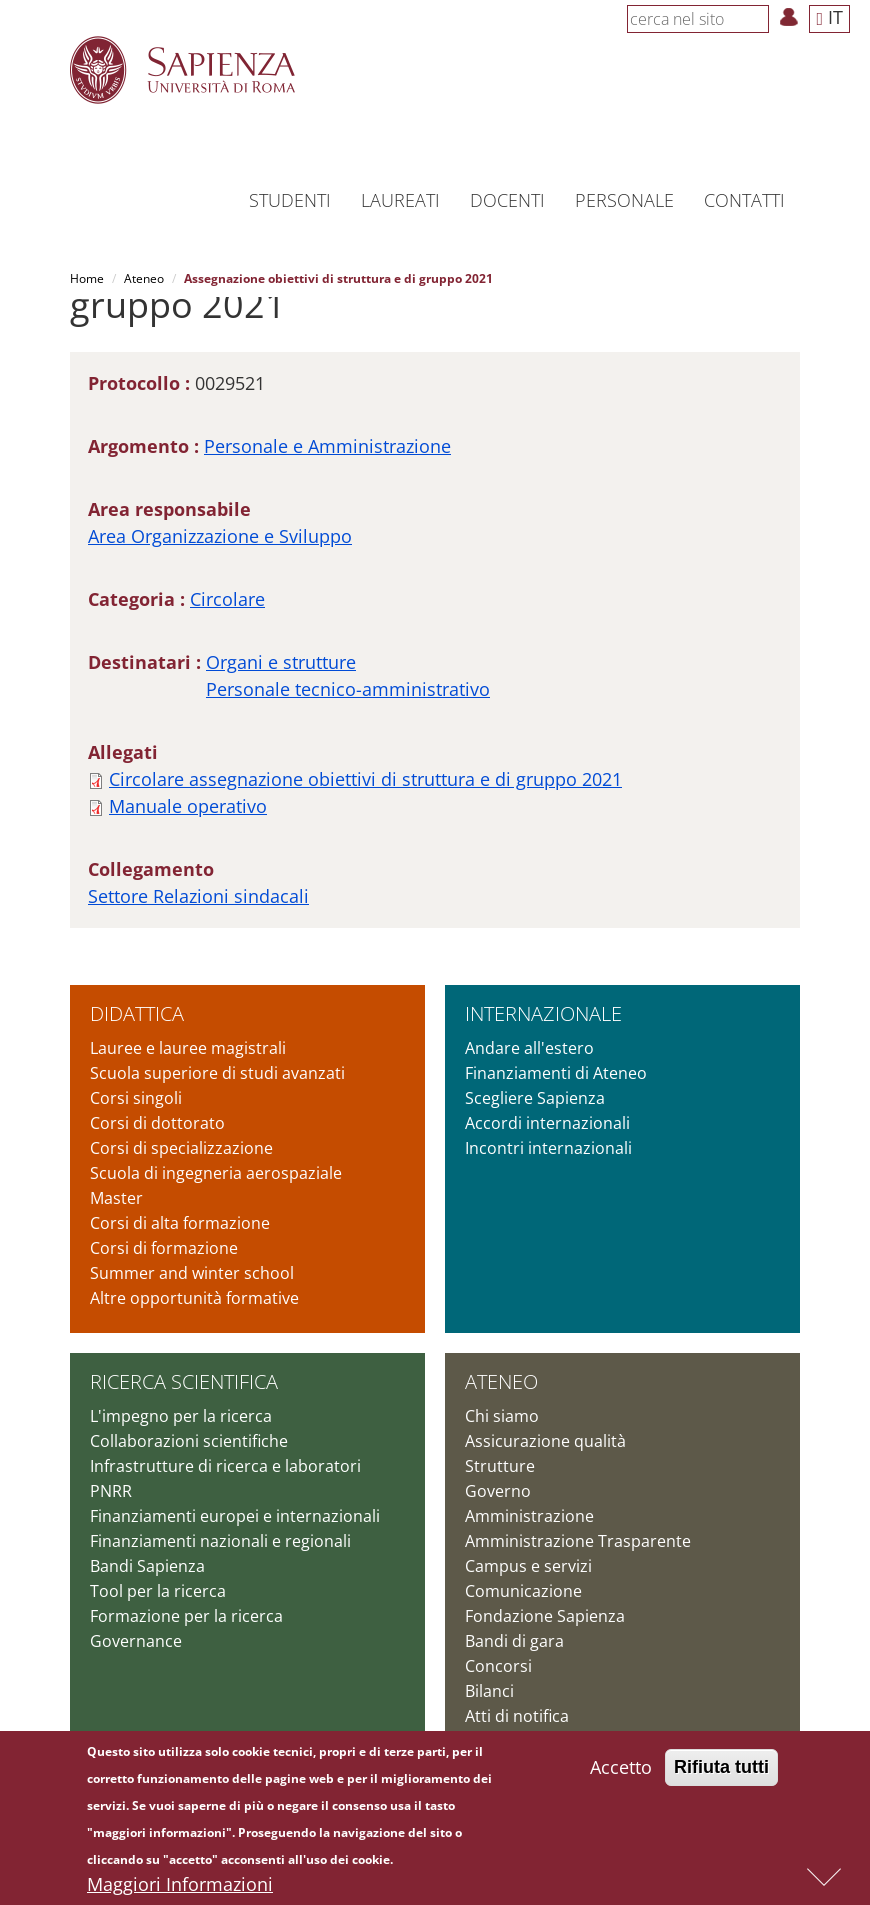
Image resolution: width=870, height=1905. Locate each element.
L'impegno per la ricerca (181, 1416)
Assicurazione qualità (545, 1441)
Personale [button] (624, 200)
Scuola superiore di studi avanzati (217, 1073)
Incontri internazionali (548, 1148)
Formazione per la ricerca (186, 1616)
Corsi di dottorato (157, 1123)
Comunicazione (523, 1591)
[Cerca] (758, 18)
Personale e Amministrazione (327, 446)
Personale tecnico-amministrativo (348, 689)
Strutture (500, 1466)
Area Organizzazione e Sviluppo (220, 536)
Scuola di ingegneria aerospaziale (216, 1173)
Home (87, 278)
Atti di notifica (517, 1716)
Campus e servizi (528, 1566)
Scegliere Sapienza (535, 1098)
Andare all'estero (529, 1048)
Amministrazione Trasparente (578, 1541)
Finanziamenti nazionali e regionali (220, 1541)
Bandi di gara (514, 1641)
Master (116, 1198)
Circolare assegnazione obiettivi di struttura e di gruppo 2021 (365, 779)
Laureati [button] (400, 200)
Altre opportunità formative (194, 1298)
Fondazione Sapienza (545, 1616)
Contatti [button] (744, 200)
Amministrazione (529, 1516)
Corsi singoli (136, 1098)
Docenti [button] (507, 200)
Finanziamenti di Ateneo (556, 1073)
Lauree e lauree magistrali (188, 1048)
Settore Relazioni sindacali (198, 896)
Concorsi (498, 1666)
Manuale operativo (188, 806)
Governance (136, 1641)
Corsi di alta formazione (180, 1223)
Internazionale (543, 1013)
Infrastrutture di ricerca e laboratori (225, 1466)
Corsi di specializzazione (181, 1148)
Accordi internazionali (547, 1123)
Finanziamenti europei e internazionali (235, 1516)
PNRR (111, 1491)
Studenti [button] (290, 200)
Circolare (227, 599)
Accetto (621, 1767)
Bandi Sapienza (147, 1566)
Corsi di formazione (164, 1248)
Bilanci (489, 1691)
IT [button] (829, 17)
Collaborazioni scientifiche (189, 1441)
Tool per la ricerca (158, 1591)
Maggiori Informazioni (180, 1884)
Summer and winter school (192, 1273)
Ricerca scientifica (184, 1381)
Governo (498, 1491)
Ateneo (144, 278)
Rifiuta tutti (721, 1767)
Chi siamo (502, 1416)
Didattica (137, 1013)
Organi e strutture (281, 662)
